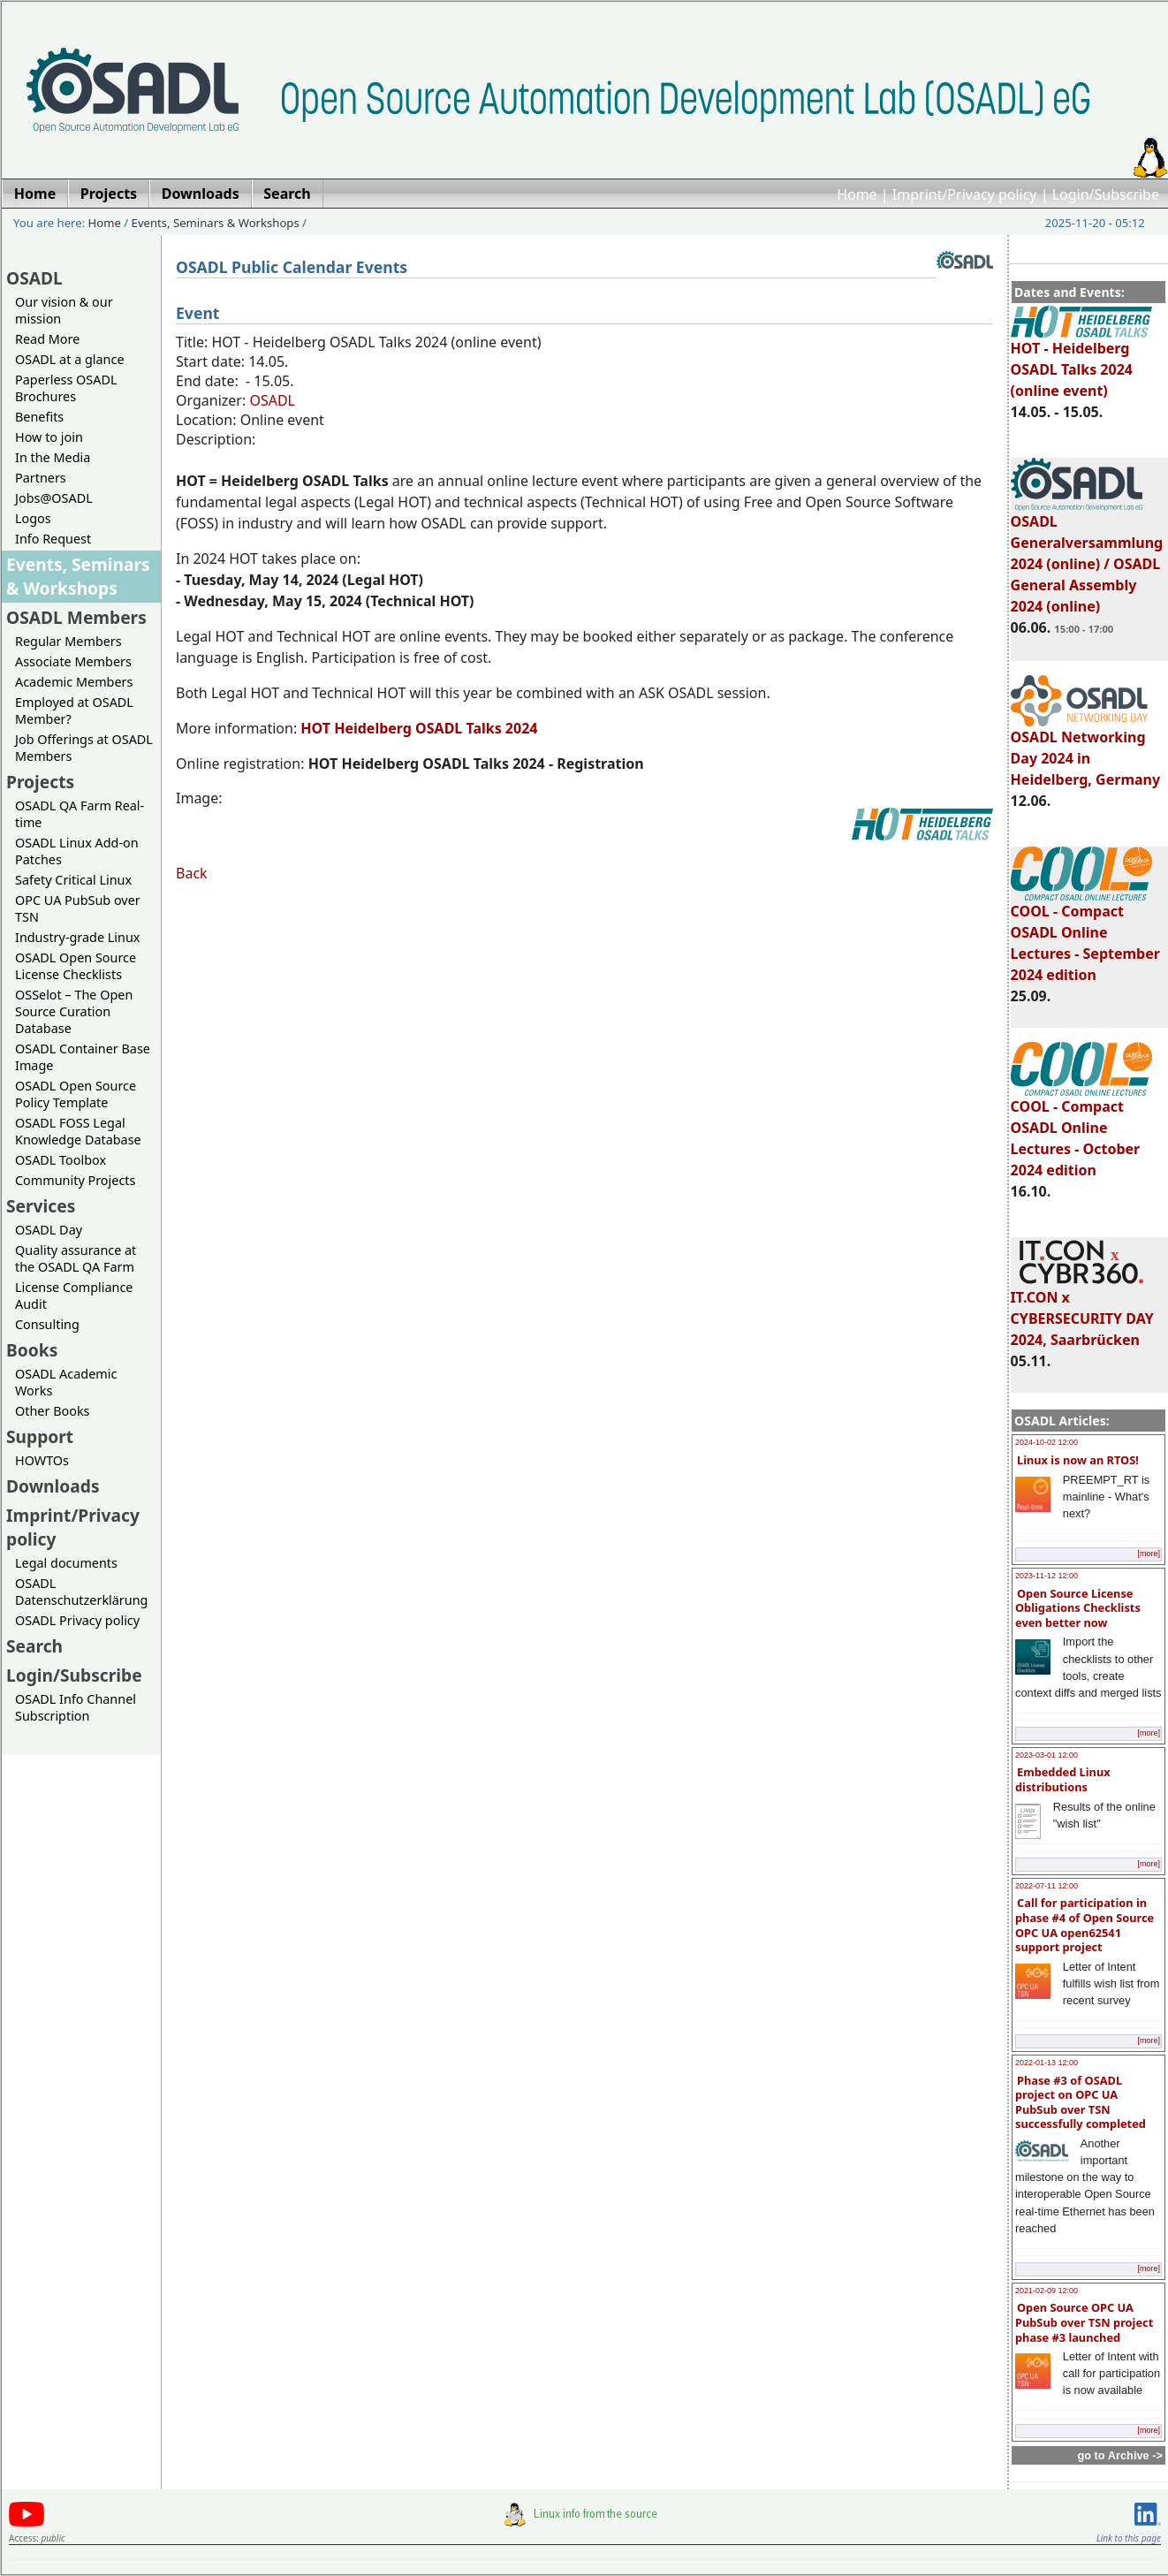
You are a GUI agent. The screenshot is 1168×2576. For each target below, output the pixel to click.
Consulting (47, 1324)
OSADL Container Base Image (82, 1057)
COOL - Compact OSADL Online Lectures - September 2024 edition (1085, 934)
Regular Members (68, 641)
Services (40, 1206)
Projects (40, 782)
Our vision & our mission (64, 310)
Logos (33, 518)
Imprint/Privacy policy (964, 194)
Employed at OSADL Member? (74, 710)
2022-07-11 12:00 (1046, 1885)
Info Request (53, 538)
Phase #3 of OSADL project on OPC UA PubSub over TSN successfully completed (1080, 2102)
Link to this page (1128, 2538)
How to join (49, 437)
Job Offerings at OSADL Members (84, 747)
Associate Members (73, 661)
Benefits (39, 416)
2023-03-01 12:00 (1046, 1755)
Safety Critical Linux (73, 879)
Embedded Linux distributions (1063, 1779)
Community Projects (75, 1180)
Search (34, 1646)
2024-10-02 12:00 (1046, 1442)
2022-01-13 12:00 (1046, 2062)
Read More (47, 339)
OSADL (34, 278)
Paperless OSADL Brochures (66, 388)
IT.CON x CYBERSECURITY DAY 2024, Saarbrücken (1082, 1310)
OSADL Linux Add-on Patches (77, 851)
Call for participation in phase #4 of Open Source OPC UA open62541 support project (1084, 1925)
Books (31, 1350)
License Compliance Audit (74, 1295)
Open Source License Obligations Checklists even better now (1078, 1607)
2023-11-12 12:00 (1046, 1575)
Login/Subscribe (1105, 194)
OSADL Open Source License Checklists (75, 966)
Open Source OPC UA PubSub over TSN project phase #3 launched (1084, 2321)
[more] (1148, 1553)
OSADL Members (76, 617)
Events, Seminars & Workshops (216, 223)
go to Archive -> (1120, 2455)
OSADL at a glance (70, 359)
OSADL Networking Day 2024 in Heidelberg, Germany (1086, 750)
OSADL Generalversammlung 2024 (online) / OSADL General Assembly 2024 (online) (1087, 556)
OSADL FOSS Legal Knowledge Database (78, 1131)
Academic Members (74, 681)
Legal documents (66, 1562)
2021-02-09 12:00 (1046, 2290)
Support (39, 1436)
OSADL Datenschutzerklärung (81, 1591)
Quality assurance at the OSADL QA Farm (75, 1258)
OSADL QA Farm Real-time (79, 814)
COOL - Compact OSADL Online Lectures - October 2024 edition (1081, 1130)
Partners (40, 477)
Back (192, 873)
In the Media (52, 457)
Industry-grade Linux (77, 937)
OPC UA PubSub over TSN (77, 908)
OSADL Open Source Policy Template (75, 1094)
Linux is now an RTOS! (1078, 1460)
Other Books (52, 1410)
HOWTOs (42, 1460)
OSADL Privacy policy (77, 1620)
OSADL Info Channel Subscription (75, 1707)
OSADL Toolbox (60, 1159)
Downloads (53, 1486)
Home (857, 194)
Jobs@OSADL (54, 498)
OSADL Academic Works (66, 1382)
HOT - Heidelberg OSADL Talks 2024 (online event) (1081, 361)
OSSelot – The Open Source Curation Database (74, 1011)
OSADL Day (48, 1229)
